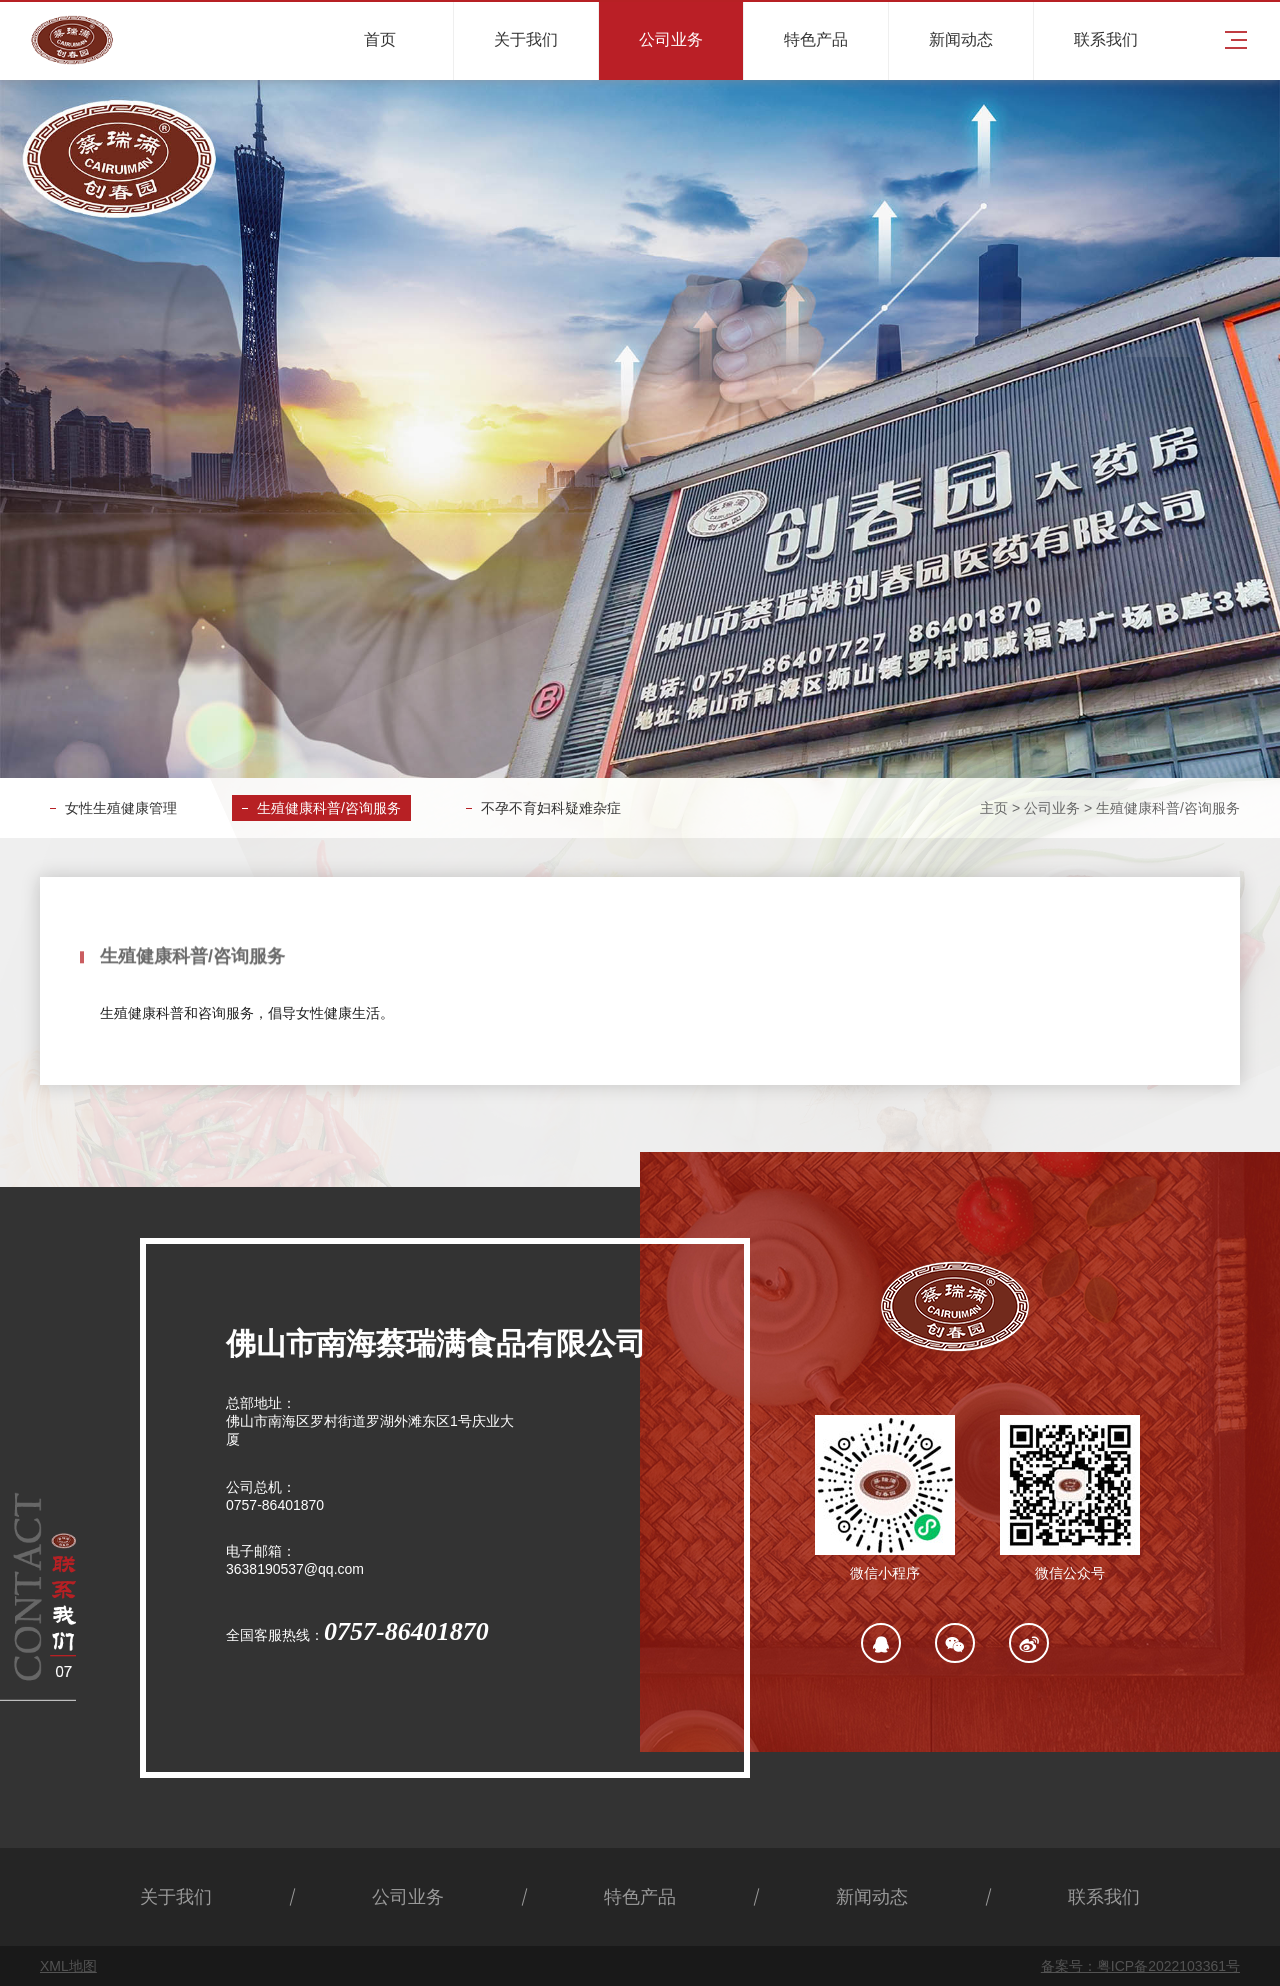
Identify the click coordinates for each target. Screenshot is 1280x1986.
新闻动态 (872, 1897)
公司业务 (1052, 808)
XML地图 (68, 1966)
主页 (994, 808)
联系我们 (1104, 1897)
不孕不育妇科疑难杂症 (551, 808)
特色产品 (640, 1897)
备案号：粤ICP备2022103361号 (1140, 1966)
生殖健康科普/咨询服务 (329, 808)
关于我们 (176, 1897)
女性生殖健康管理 (121, 808)
